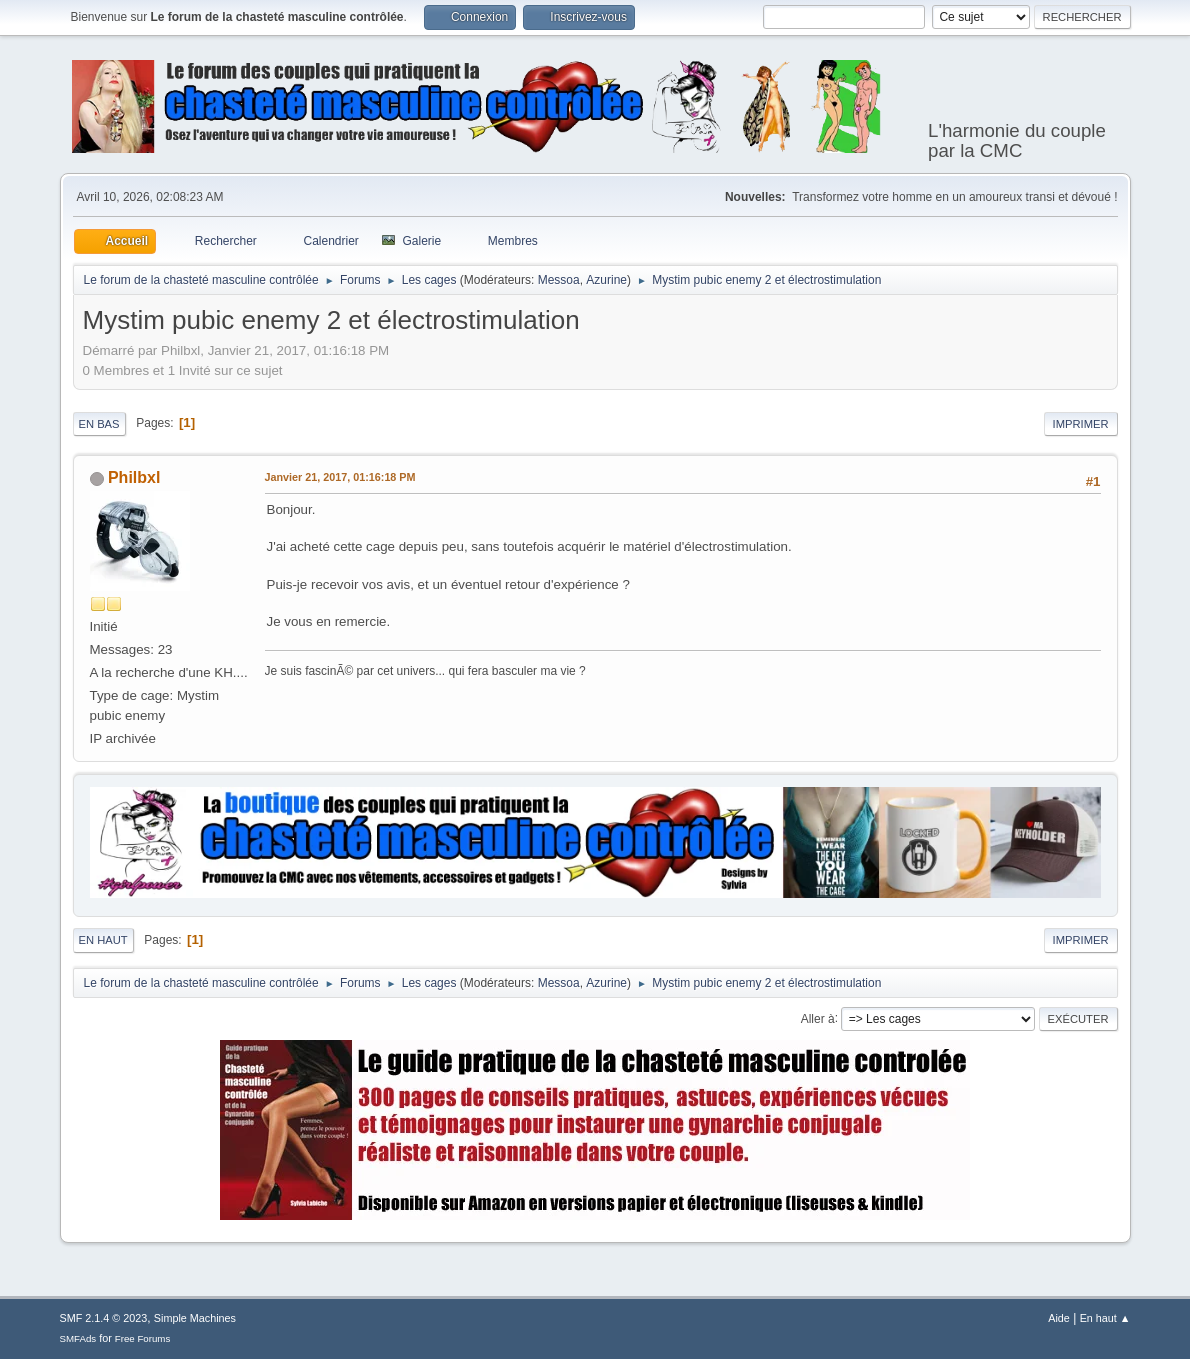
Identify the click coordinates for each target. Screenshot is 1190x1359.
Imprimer (1081, 424)
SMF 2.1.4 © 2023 (104, 1318)
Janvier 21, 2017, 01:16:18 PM (340, 477)
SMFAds (78, 1338)
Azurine (606, 280)
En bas (99, 424)
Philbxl (134, 477)
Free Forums (143, 1338)
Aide (1059, 1318)
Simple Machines (195, 1318)
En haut (103, 940)
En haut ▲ (1105, 1318)
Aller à (818, 1018)
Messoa (559, 280)
